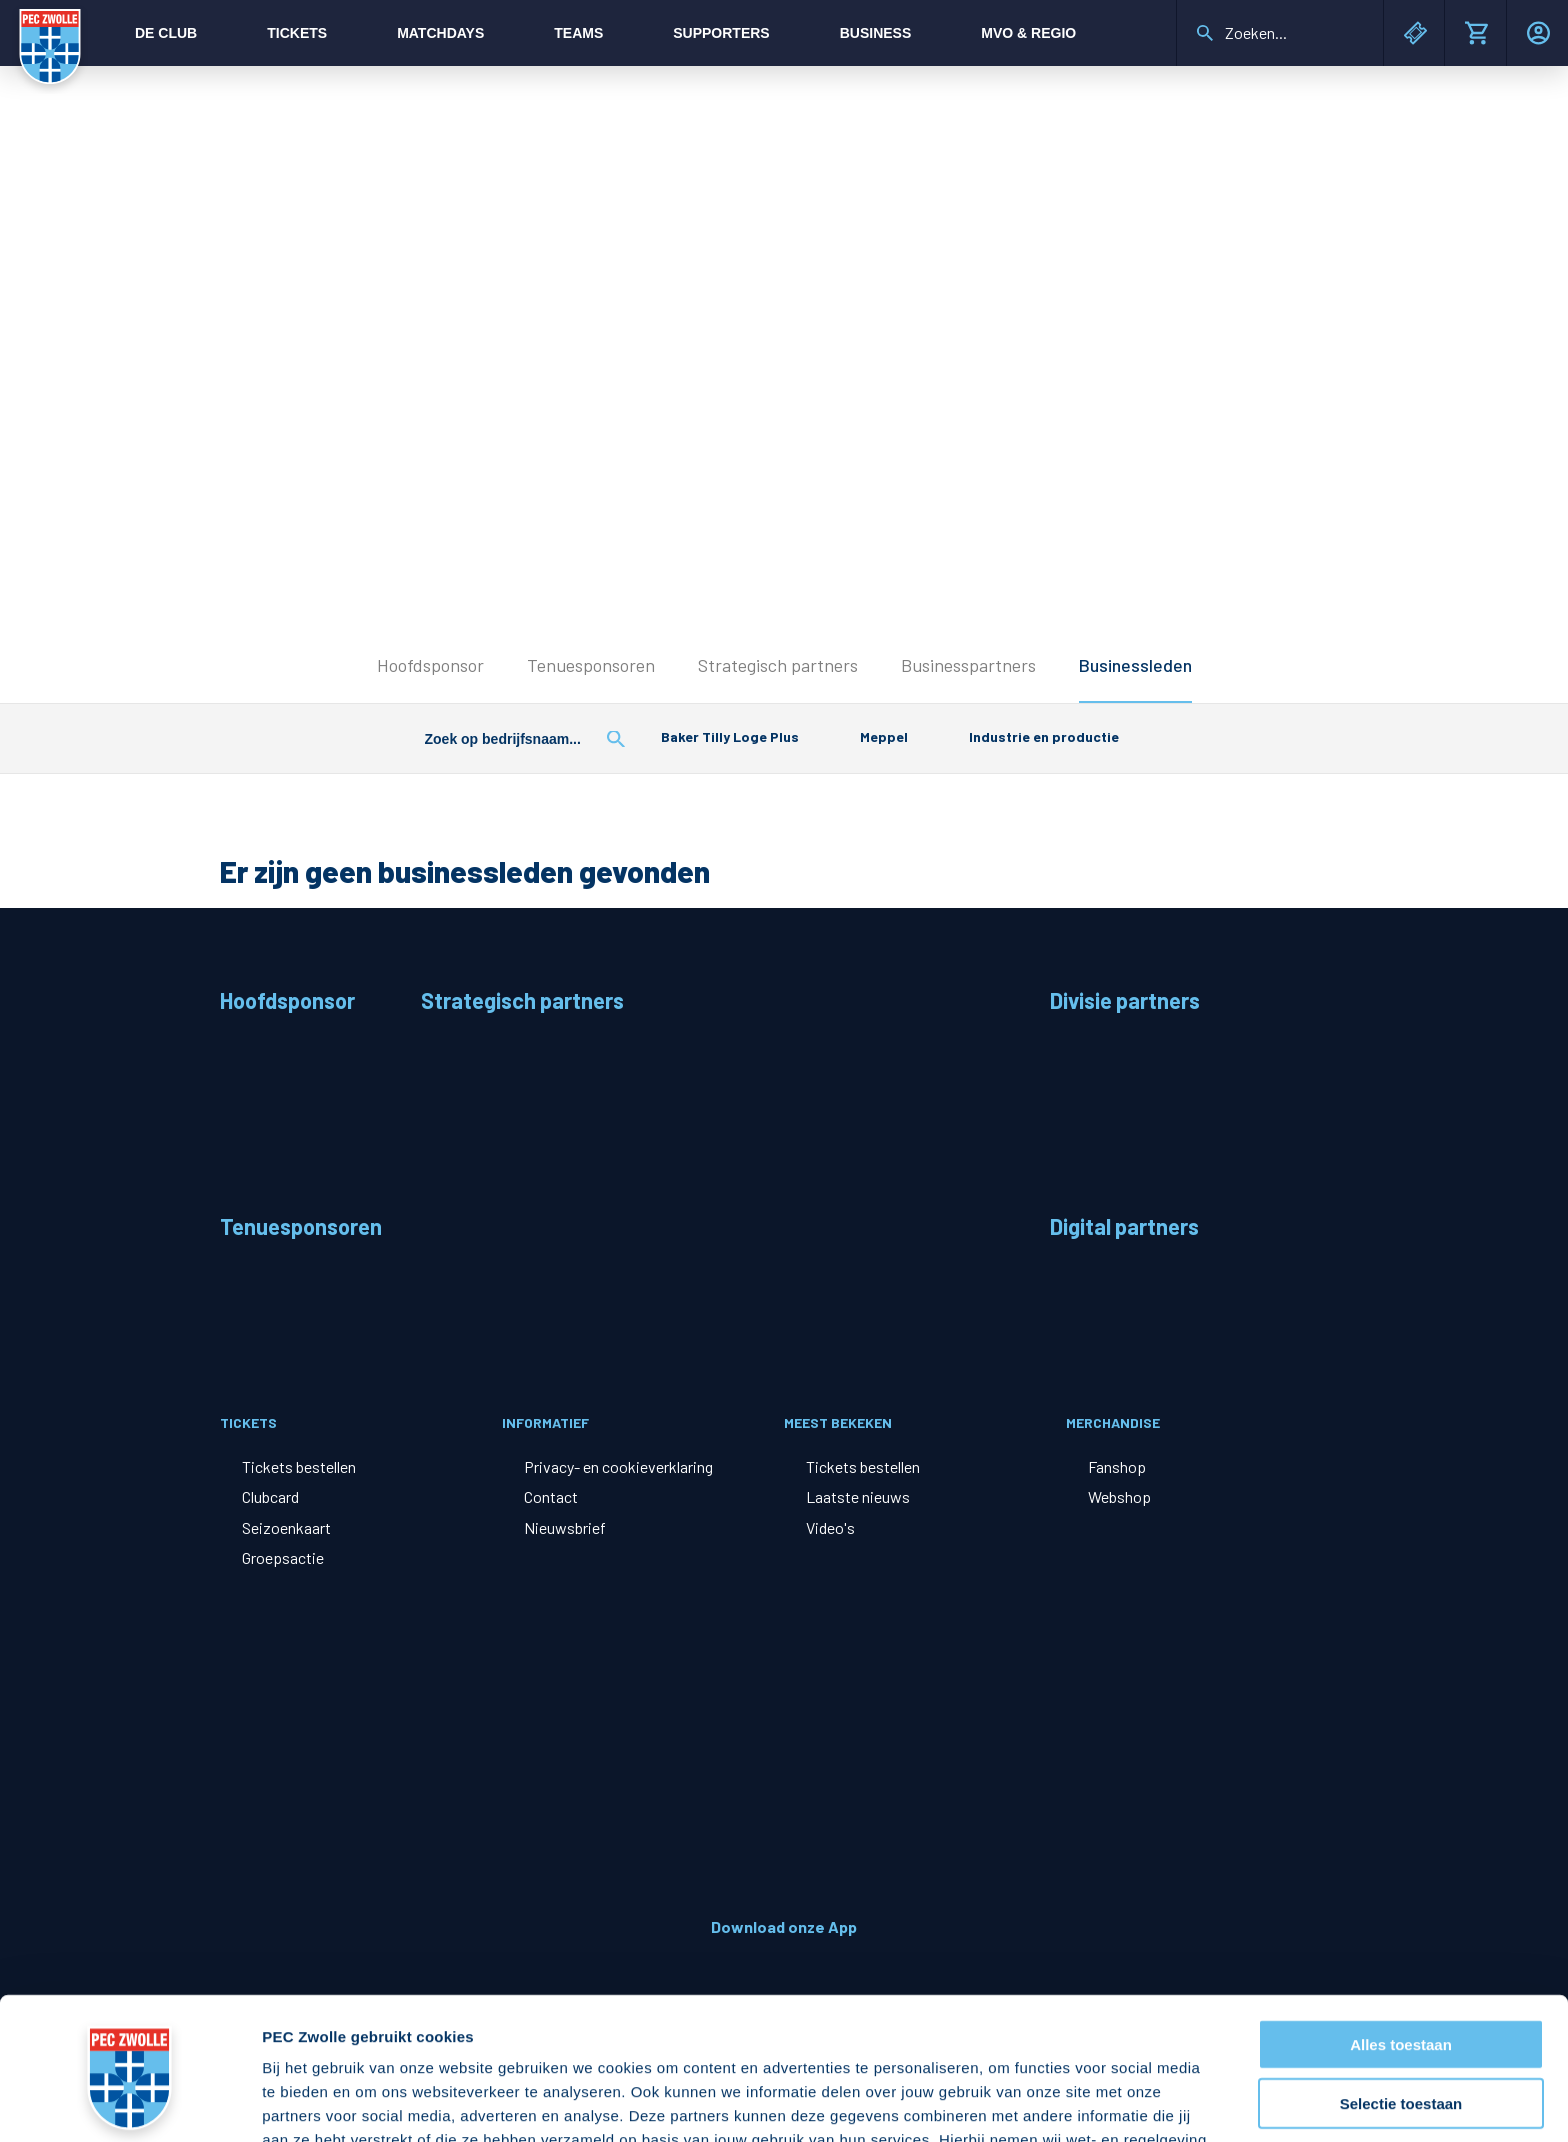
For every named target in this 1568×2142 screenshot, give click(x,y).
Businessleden (1135, 665)
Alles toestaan (1401, 1918)
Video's (830, 1527)
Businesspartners (968, 665)
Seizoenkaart (286, 1527)
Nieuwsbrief (565, 1527)
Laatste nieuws (858, 1496)
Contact (551, 1496)
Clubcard (270, 1496)
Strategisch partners (778, 665)
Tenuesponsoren (591, 665)
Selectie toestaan (1401, 1977)
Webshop (1119, 1496)
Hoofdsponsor (430, 665)
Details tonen (1080, 2102)
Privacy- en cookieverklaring (618, 1466)
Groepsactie (283, 1557)
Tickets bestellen (299, 1466)
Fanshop (1117, 1466)
